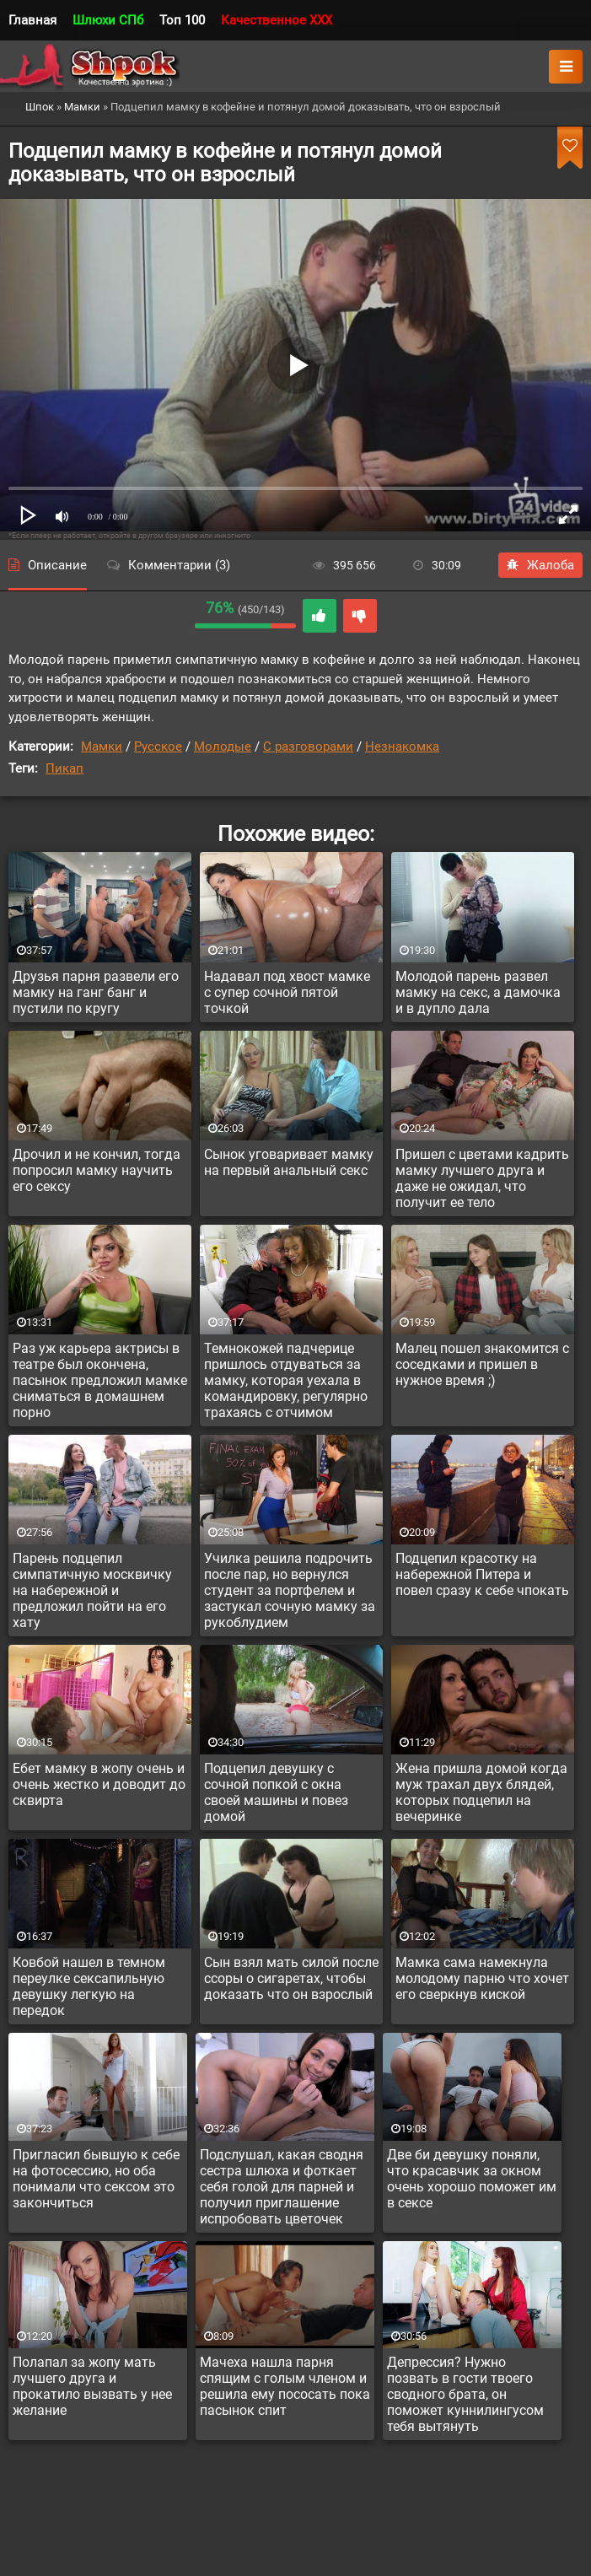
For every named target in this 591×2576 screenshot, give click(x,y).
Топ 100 (182, 20)
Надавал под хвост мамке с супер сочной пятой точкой (287, 992)
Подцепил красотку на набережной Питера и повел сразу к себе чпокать (482, 1574)
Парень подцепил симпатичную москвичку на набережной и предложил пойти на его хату (92, 1590)
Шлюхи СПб (108, 20)
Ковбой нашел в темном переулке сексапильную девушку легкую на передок (89, 1986)
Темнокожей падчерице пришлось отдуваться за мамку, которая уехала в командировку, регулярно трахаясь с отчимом (286, 1380)
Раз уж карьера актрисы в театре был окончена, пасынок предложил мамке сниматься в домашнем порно (100, 1380)
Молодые (222, 746)
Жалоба (540, 565)
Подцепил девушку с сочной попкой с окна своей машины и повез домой (276, 1792)
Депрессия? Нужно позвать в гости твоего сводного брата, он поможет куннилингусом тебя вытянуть (465, 2394)
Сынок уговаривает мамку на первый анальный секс (288, 1162)
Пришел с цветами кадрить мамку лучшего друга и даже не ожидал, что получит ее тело (482, 1178)
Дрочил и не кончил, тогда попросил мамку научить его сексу (96, 1170)
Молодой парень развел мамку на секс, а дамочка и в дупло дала (478, 992)
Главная (32, 20)
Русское (158, 746)
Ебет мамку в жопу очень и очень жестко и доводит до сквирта (99, 1784)
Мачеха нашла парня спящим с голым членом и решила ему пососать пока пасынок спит (285, 2386)
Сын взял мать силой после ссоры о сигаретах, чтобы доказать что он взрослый (291, 1978)
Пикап (64, 768)
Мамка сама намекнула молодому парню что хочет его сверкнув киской (482, 1978)
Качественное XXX (276, 20)
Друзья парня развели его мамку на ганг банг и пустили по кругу (96, 992)
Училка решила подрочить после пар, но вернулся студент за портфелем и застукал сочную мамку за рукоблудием (289, 1590)
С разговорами (308, 746)
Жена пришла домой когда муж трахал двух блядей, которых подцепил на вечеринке (481, 1792)
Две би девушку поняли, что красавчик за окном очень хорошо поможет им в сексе (471, 2179)
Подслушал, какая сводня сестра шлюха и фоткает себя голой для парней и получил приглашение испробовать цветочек (281, 2187)
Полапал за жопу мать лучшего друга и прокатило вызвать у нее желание (92, 2386)
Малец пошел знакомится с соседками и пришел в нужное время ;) (482, 1364)
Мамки (101, 746)
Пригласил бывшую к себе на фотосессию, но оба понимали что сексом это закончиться (96, 2179)
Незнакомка (402, 746)
